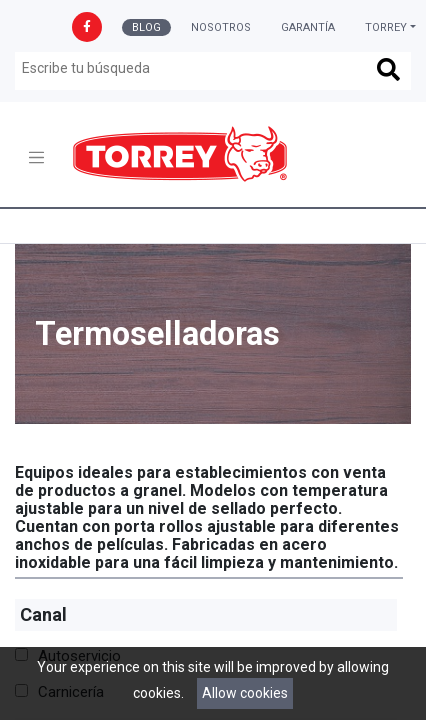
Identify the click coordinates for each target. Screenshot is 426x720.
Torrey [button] (386, 27)
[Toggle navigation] (36, 157)
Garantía (308, 27)
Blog (146, 27)
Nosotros (221, 27)
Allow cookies (245, 693)
